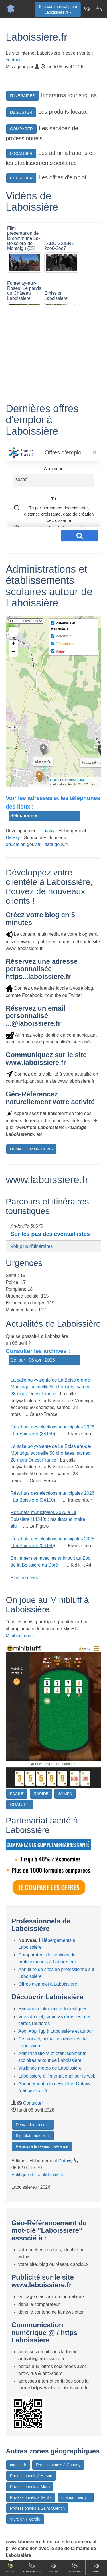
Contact (96, 2567)
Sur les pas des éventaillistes (50, 1234)
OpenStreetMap (76, 779)
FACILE (17, 1793)
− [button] (13, 652)
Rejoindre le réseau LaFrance (42, 2146)
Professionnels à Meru (30, 2486)
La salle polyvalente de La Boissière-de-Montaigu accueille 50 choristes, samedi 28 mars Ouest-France (51, 1387)
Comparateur (32, 2567)
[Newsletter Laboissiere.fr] (87, 8)
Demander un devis (33, 2124)
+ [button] (13, 644)
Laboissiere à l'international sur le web (57, 2076)
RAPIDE (41, 1793)
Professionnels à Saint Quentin (37, 2508)
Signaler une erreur (33, 2135)
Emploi (53, 2567)
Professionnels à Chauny (58, 2465)
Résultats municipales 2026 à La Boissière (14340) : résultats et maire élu (48, 1519)
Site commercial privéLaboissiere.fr (58, 9)
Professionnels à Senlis (31, 2497)
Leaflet (54, 779)
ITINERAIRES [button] (22, 95)
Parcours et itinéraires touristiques (52, 2008)
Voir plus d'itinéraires (32, 1246)
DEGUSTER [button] (21, 112)
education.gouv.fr (23, 844)
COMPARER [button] (21, 129)
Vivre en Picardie (25, 2519)
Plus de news (24, 1577)
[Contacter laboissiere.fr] (98, 8)
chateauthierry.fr (75, 2497)
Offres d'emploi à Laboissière (47, 1984)
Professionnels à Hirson (31, 2475)
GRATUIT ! (19, 1804)
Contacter (33, 2103)
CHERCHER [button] (21, 178)
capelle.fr (18, 2465)
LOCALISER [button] (21, 153)
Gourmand (75, 2567)
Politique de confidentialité (37, 2174)
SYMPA (65, 1793)
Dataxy (47, 830)
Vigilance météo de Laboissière (50, 2068)
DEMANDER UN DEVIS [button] (31, 1149)
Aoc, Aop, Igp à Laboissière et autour (55, 2031)
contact (13, 59)
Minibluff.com (19, 1635)
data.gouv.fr (56, 844)
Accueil (11, 2567)
